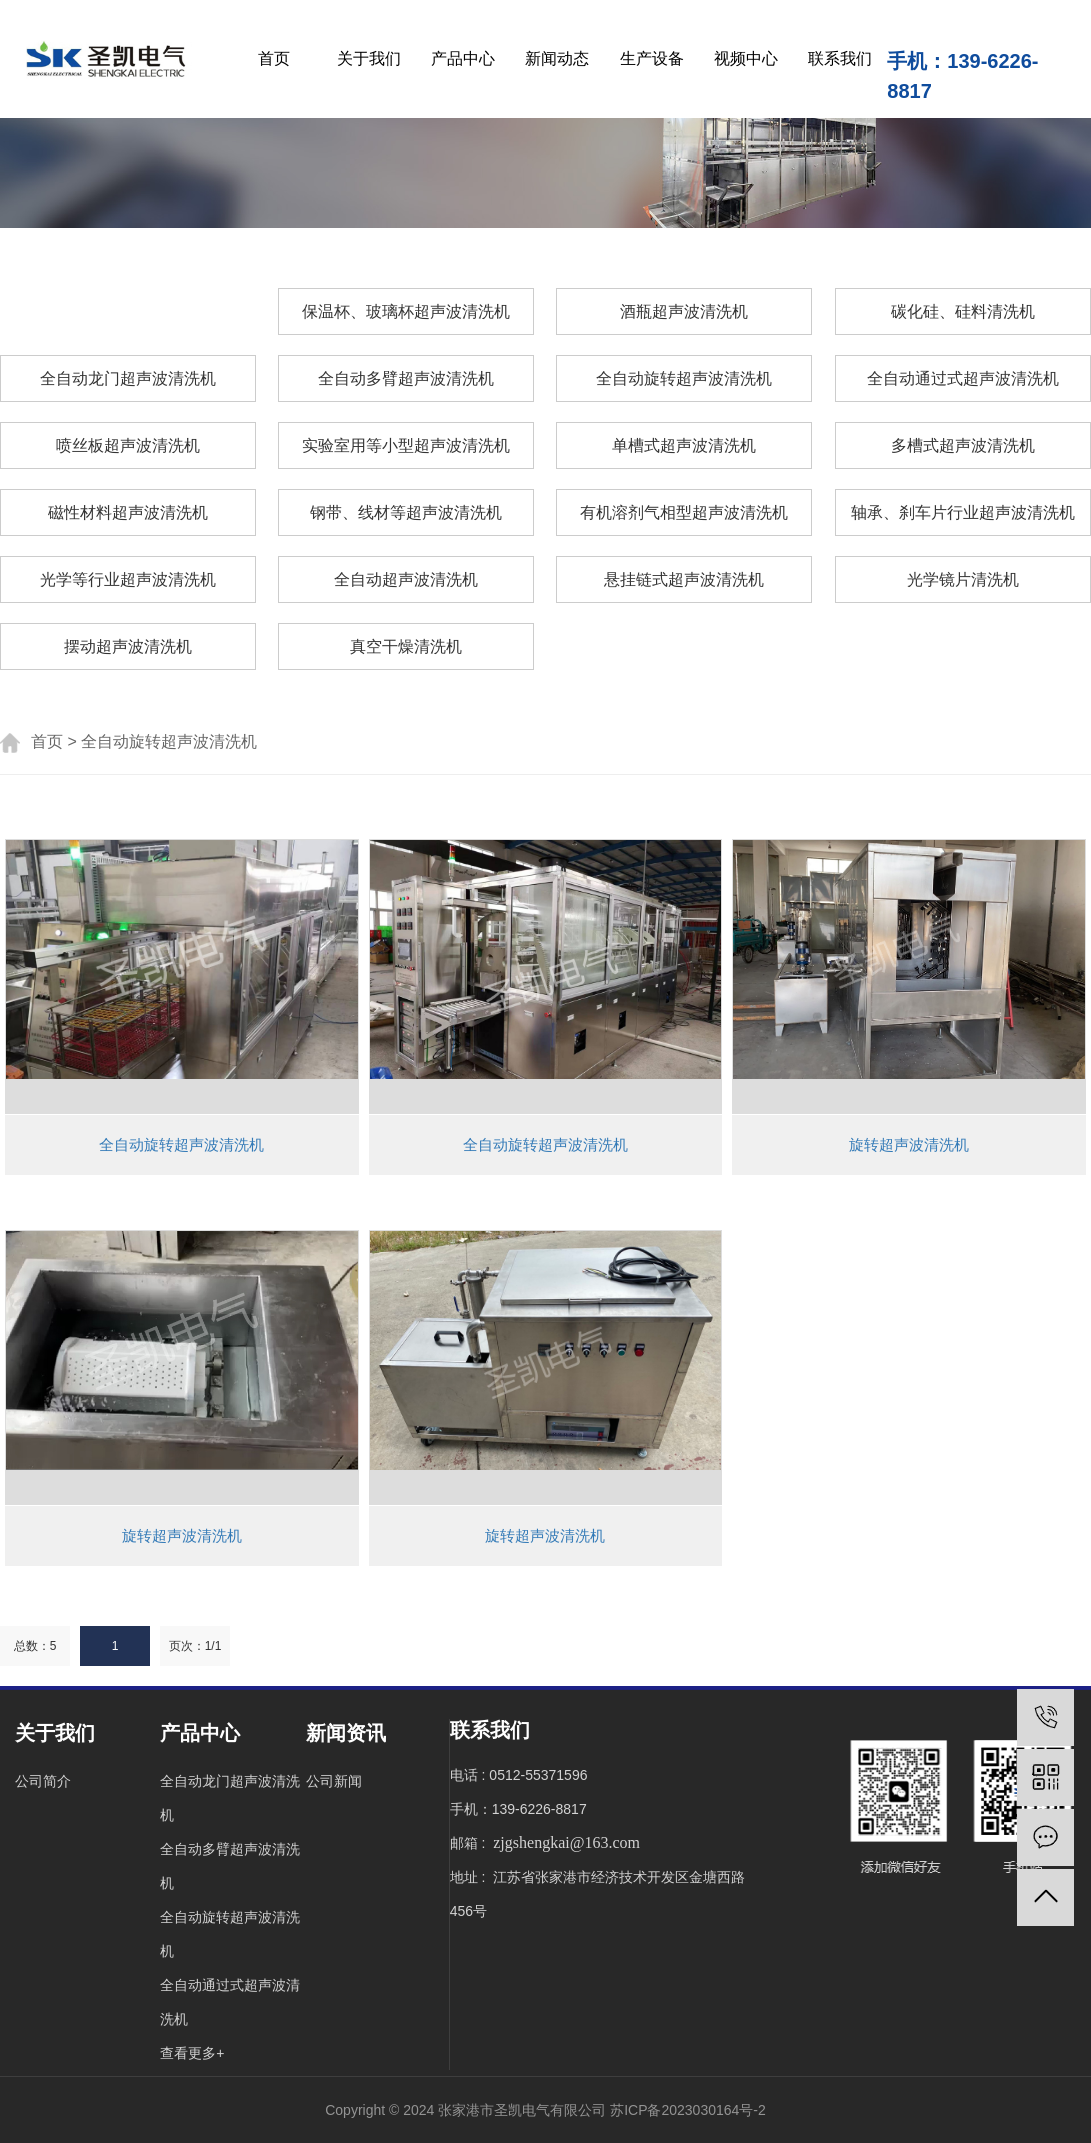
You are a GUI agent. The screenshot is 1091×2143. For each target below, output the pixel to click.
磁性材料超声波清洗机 (128, 512)
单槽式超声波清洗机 (684, 445)
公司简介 (43, 1781)
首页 (274, 58)
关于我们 (369, 58)
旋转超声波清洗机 (909, 1144)
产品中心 (463, 58)
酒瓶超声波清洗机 (684, 311)
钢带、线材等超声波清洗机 (406, 512)
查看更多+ (192, 2053)
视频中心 (746, 58)
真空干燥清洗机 (406, 646)
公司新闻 (334, 1781)
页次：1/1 (195, 1646)
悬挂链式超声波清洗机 (684, 579)
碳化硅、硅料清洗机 (963, 311)
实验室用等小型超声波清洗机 (406, 445)
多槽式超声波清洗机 (963, 445)
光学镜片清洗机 (963, 579)
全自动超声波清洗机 (406, 579)
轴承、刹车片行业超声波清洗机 (963, 512)
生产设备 (652, 58)
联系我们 (840, 58)
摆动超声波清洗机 (128, 646)
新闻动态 (557, 58)
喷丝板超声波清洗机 (128, 445)
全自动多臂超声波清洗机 (406, 378)
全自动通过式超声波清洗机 (963, 378)
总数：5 (35, 1646)
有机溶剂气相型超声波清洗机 (684, 512)
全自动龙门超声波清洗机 (128, 378)
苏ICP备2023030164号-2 (688, 2110)
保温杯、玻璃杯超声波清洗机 (406, 311)
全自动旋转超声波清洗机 (684, 378)
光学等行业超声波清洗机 (128, 579)
